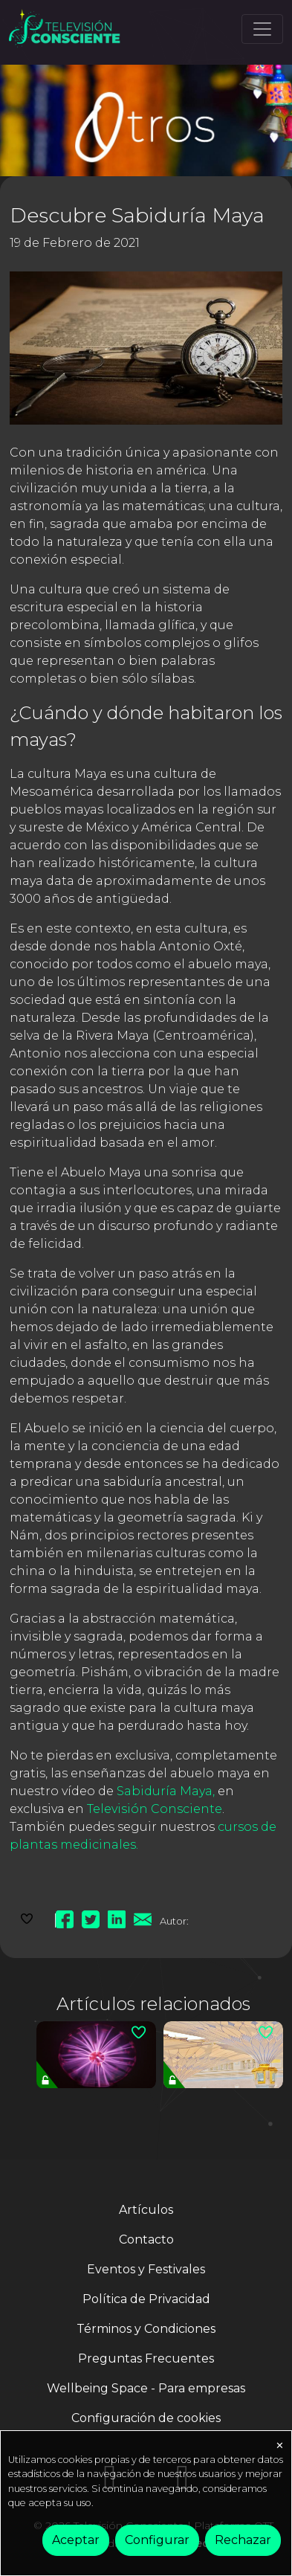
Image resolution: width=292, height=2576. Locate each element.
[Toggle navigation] (262, 29)
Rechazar (243, 2540)
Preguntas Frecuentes (146, 2358)
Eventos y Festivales (146, 2269)
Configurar (157, 2540)
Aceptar (76, 2540)
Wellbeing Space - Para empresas (146, 2388)
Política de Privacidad (146, 2299)
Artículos (146, 2210)
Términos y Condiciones (146, 2329)
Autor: (174, 1921)
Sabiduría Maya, (166, 1791)
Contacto (146, 2239)
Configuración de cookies (146, 2418)
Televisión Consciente (154, 1809)
